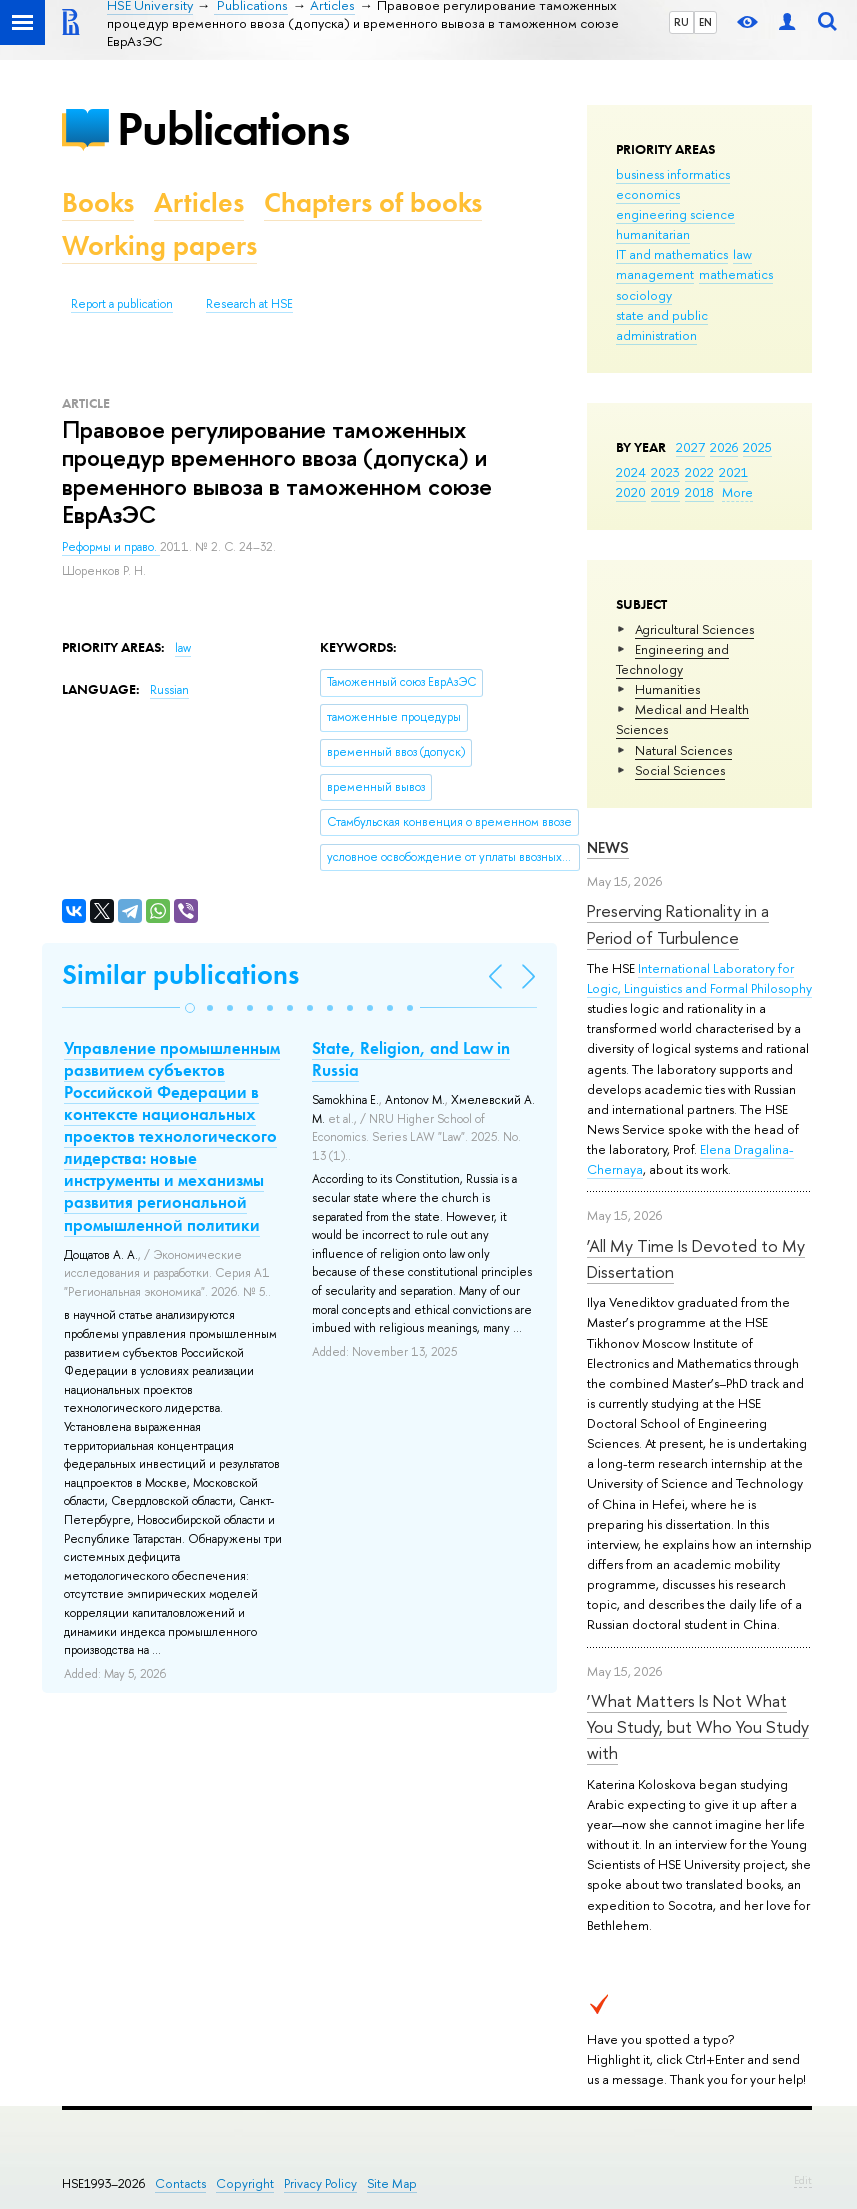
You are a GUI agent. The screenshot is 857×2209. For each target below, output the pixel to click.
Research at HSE (249, 304)
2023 (665, 472)
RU (681, 22)
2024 (631, 472)
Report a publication (122, 304)
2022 (699, 472)
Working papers (159, 245)
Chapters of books (373, 202)
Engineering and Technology (672, 659)
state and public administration (662, 325)
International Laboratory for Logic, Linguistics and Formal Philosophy (699, 978)
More (737, 492)
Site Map (392, 2183)
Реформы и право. (111, 547)
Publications (233, 128)
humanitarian (653, 234)
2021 (733, 472)
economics (648, 194)
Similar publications (180, 974)
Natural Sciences (683, 750)
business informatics (673, 174)
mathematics (736, 274)
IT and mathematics (672, 254)
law (742, 254)
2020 (631, 492)
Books (98, 202)
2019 (665, 492)
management (655, 274)
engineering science (675, 214)
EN (705, 22)
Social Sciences (680, 770)
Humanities (667, 689)
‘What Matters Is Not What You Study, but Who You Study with (698, 1727)
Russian (169, 690)
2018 (699, 492)
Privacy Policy (320, 2183)
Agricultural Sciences (694, 629)
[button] (190, 1008)
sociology (644, 295)
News (608, 847)
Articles (199, 202)
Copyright (245, 2183)
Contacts (180, 2183)
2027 (690, 447)
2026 (724, 447)
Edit (803, 2180)
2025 (757, 447)
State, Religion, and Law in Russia (411, 1059)
